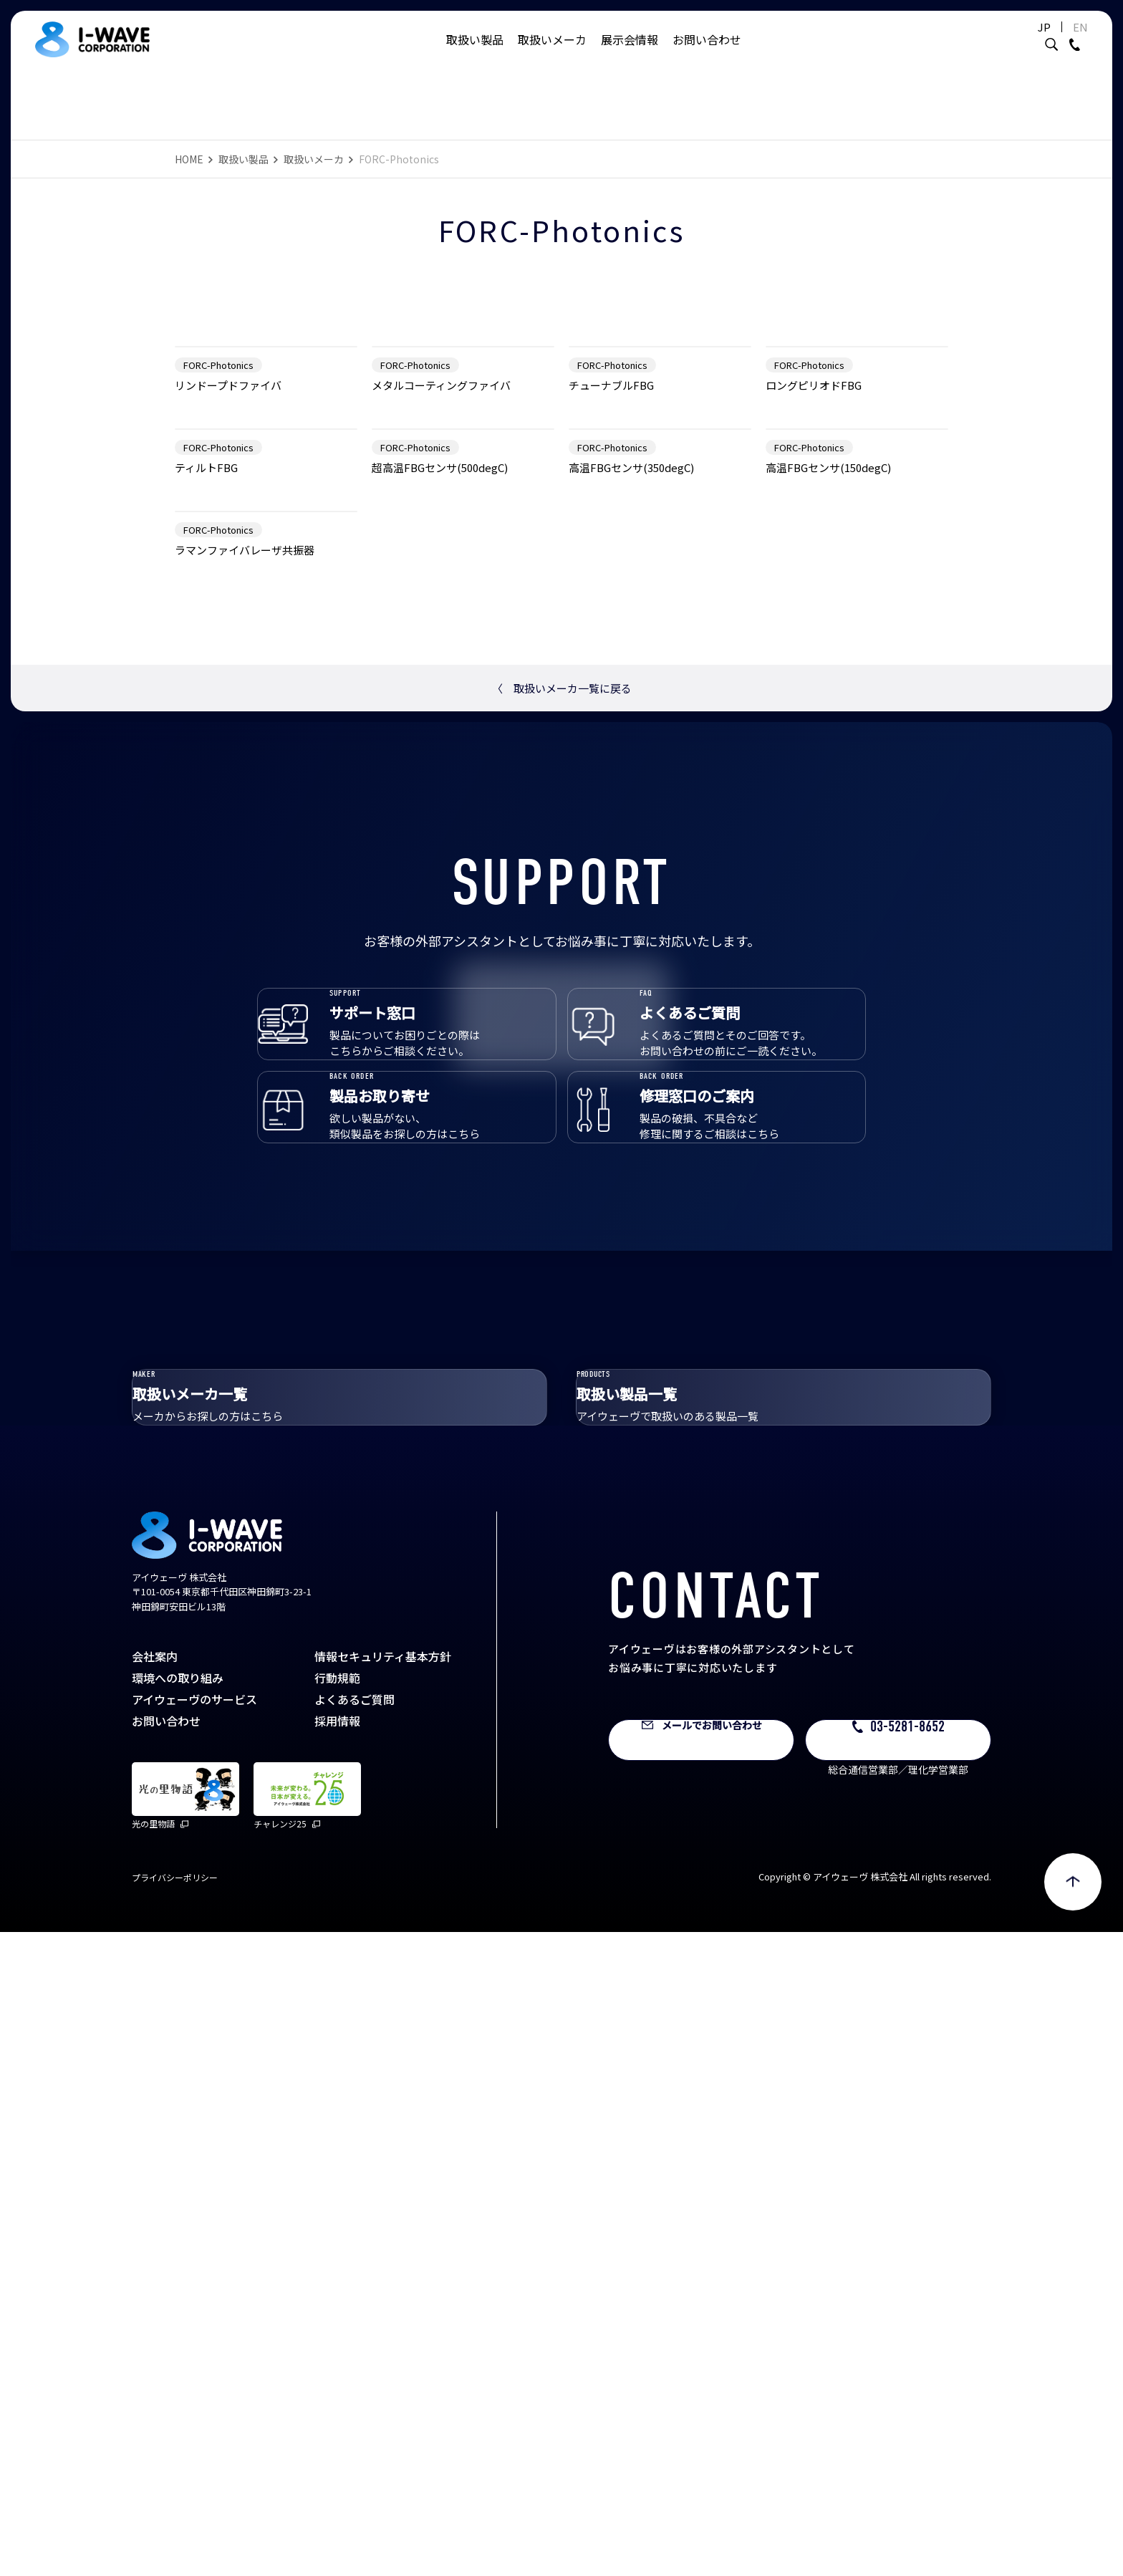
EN (1044, 41)
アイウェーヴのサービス (194, 2343)
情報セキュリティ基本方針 (382, 2300)
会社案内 (155, 2300)
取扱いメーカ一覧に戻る (562, 1231)
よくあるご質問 (354, 2343)
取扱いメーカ (552, 53)
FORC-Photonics (218, 546)
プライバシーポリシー (175, 2521)
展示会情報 (629, 53)
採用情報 (337, 2364)
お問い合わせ (707, 53)
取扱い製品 (474, 53)
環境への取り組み (177, 2321)
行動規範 (337, 2321)
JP (1008, 41)
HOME (189, 159)
